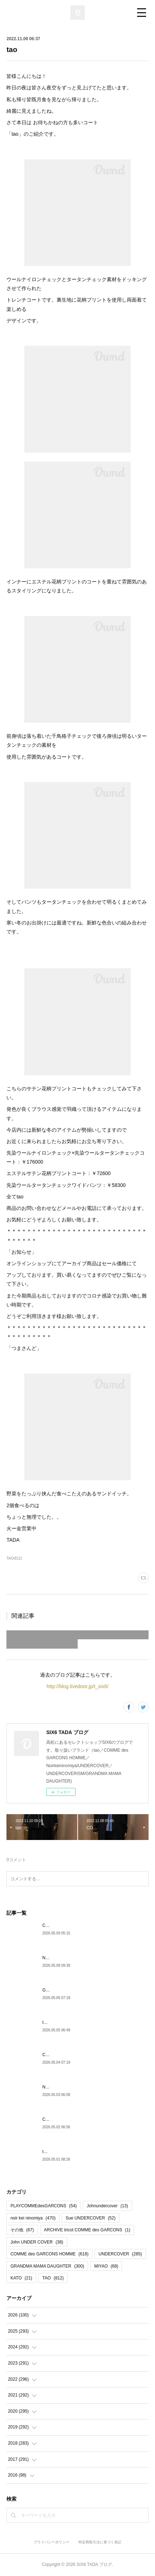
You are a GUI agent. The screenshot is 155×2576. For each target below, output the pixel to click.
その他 (22, 2229)
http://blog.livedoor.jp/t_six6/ (77, 1686)
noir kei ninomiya (32, 2218)
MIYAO (106, 2266)
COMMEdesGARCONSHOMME (73, 1925)
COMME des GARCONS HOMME (49, 2253)
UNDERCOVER (120, 2253)
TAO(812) (14, 1558)
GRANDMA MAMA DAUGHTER (72, 1990)
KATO (21, 2278)
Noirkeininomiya (57, 1957)
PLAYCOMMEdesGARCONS (43, 2205)
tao (45, 2022)
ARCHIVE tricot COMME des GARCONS (87, 2229)
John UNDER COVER (36, 2242)
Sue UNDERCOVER (90, 2218)
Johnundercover (107, 2205)
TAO (53, 2278)
